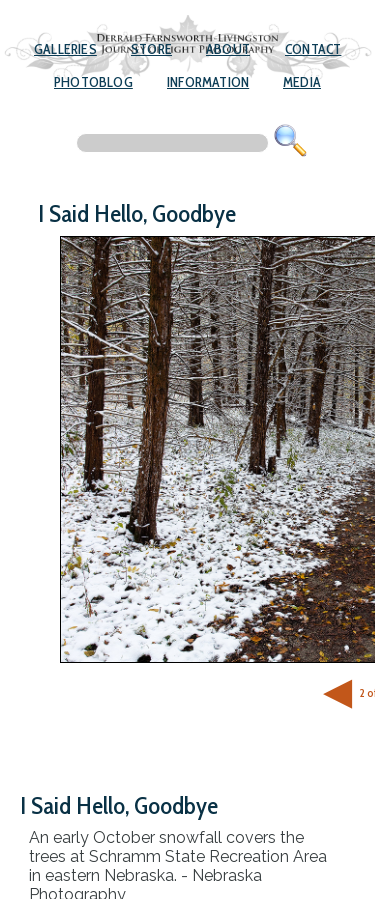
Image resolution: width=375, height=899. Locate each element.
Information (208, 82)
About (228, 49)
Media (302, 82)
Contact (313, 49)
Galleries (65, 49)
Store (151, 49)
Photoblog (93, 82)
